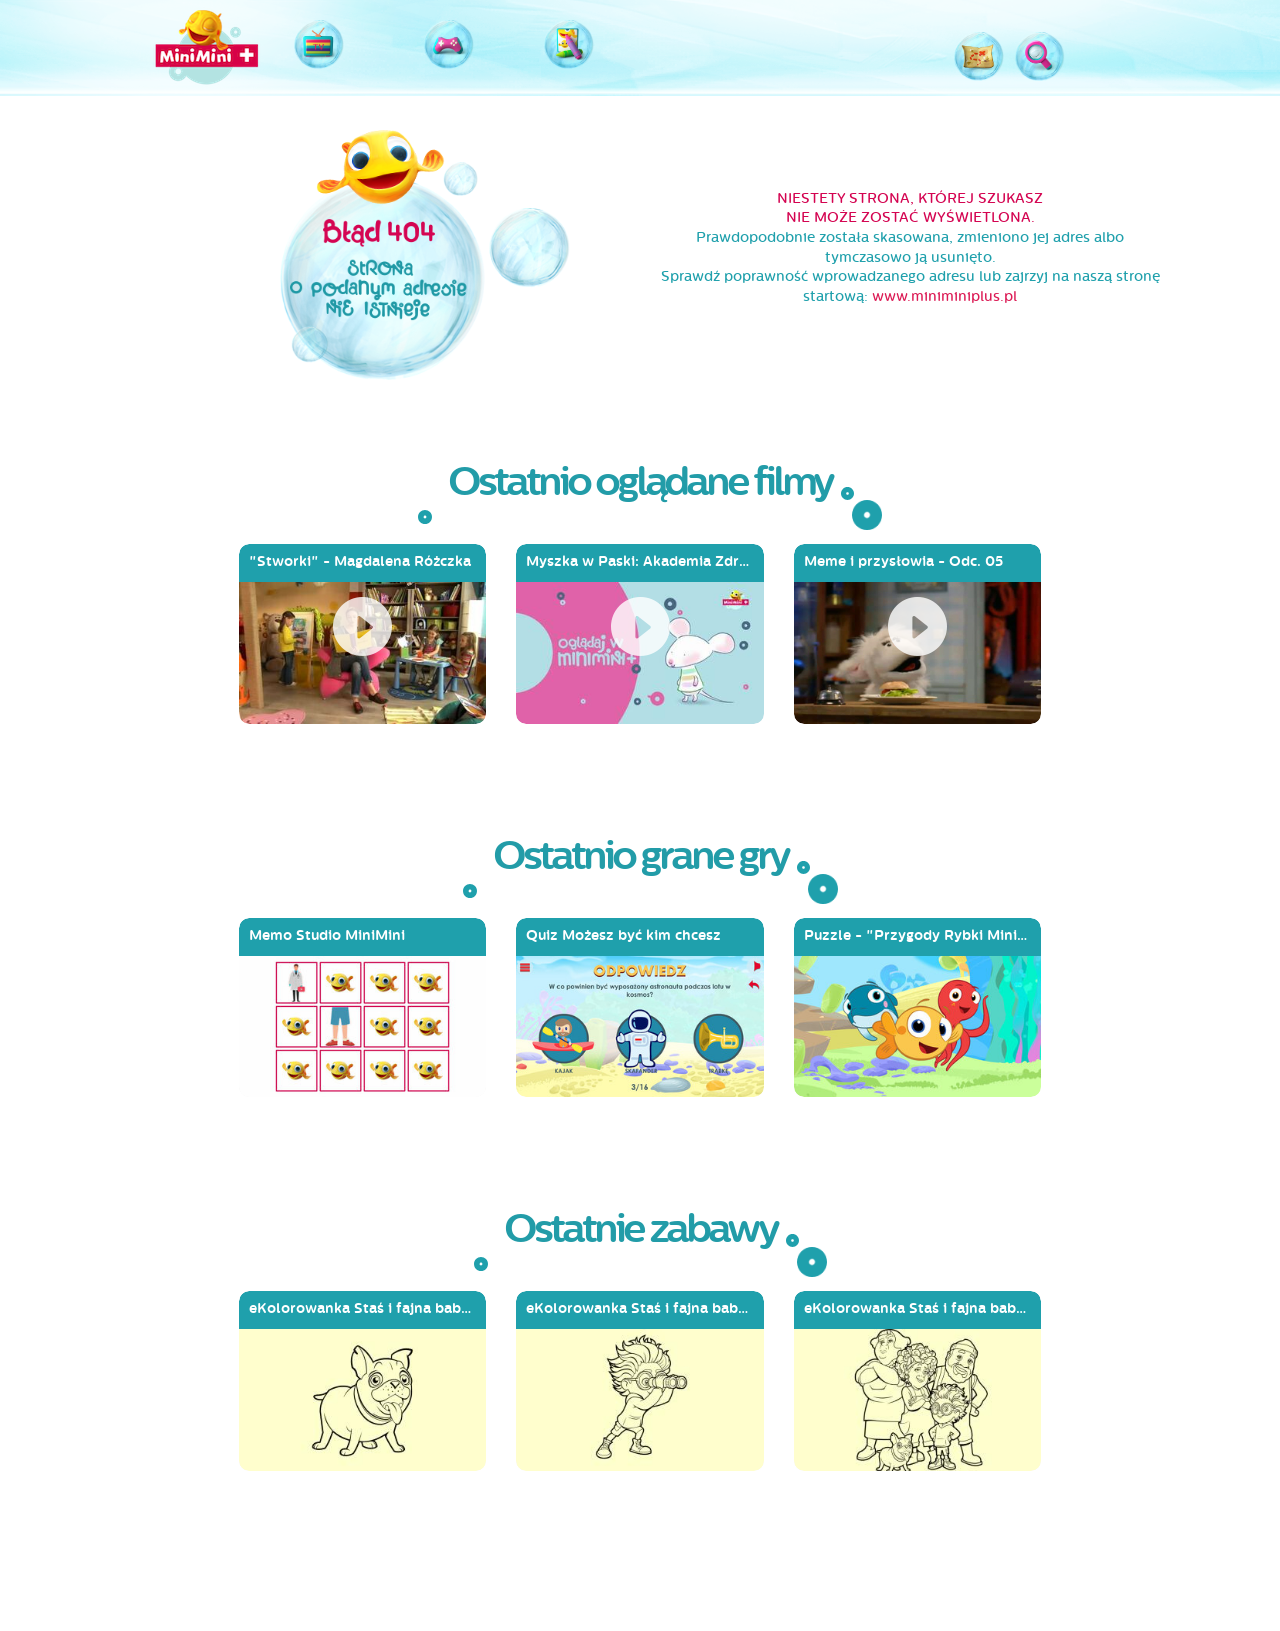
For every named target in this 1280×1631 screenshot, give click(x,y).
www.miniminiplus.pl (944, 296)
